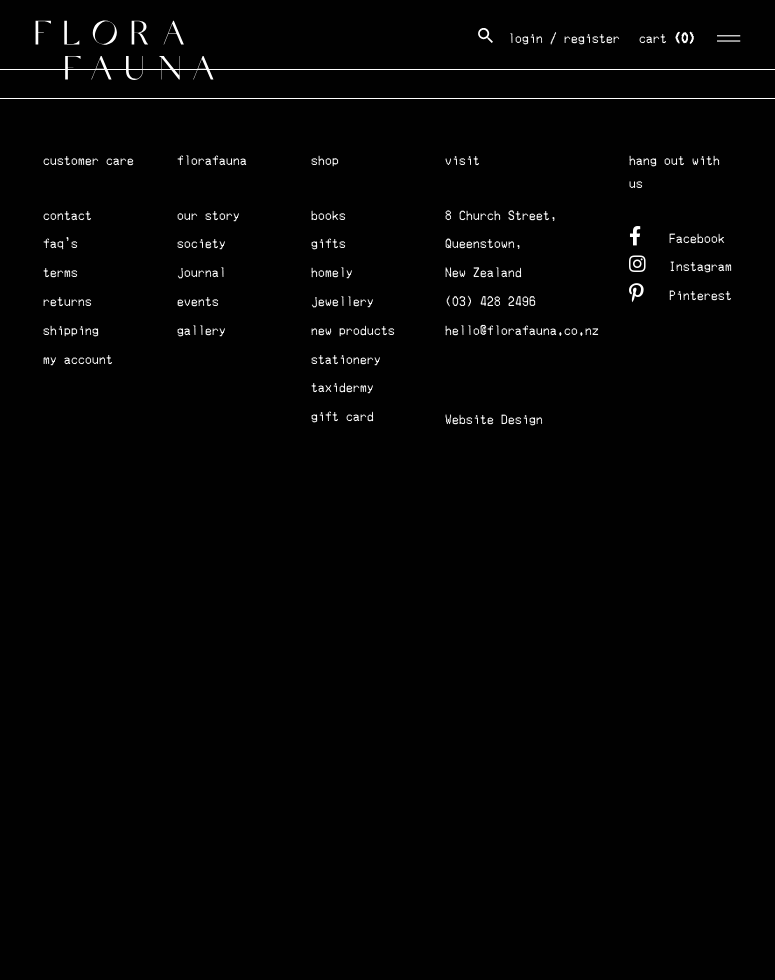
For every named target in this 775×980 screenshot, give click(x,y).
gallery (201, 330)
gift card (342, 416)
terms (60, 272)
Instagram (680, 263)
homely (332, 272)
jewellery (342, 301)
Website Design (494, 419)
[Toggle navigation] (729, 35)
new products (353, 330)
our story (208, 215)
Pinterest (680, 292)
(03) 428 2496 (490, 301)
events (198, 301)
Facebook (677, 235)
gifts (328, 243)
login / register (564, 38)
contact (67, 215)
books (328, 215)
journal (201, 272)
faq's (60, 243)
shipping (71, 330)
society (201, 243)
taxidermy (342, 387)
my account (78, 359)
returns (67, 301)
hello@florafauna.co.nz (522, 330)
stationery (346, 359)
